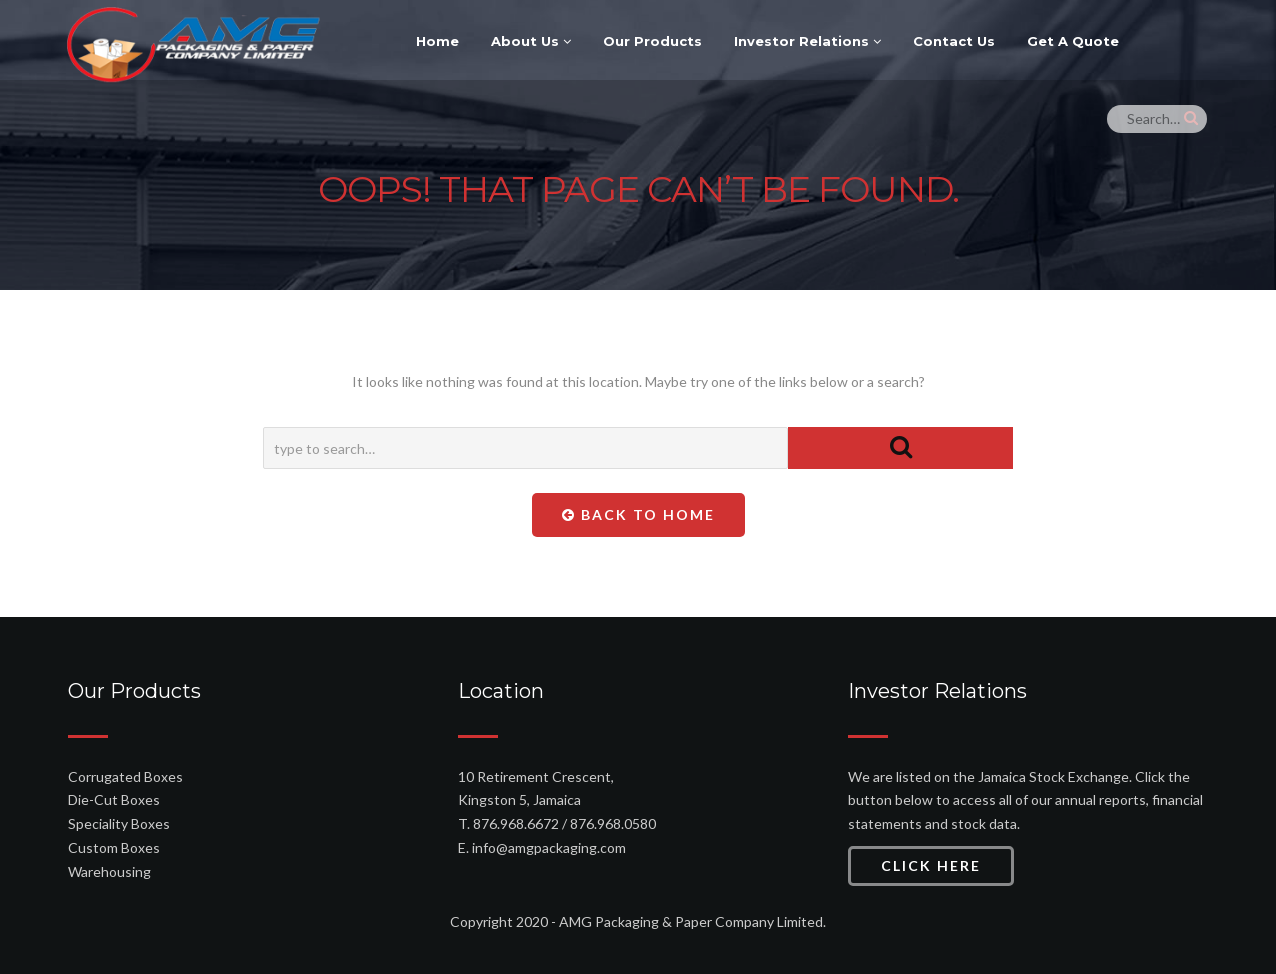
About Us (531, 41)
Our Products (652, 41)
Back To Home (638, 514)
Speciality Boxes (119, 823)
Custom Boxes (114, 847)
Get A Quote (1073, 41)
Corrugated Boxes (125, 776)
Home (437, 41)
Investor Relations (807, 41)
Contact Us (954, 41)
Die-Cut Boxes (114, 799)
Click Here (931, 865)
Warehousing (109, 871)
